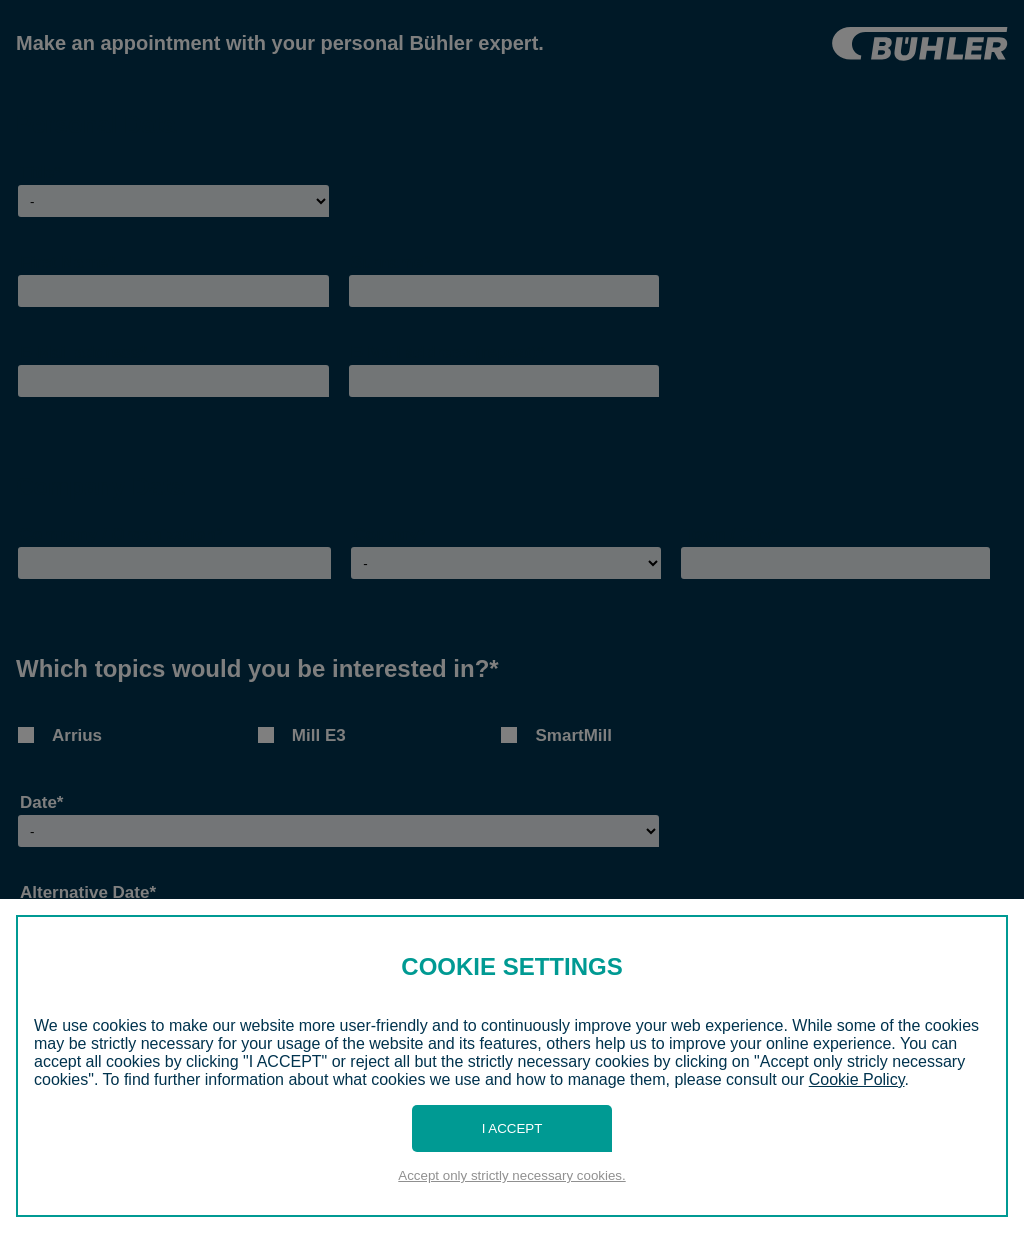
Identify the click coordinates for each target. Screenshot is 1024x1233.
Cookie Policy (857, 1079)
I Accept (512, 1128)
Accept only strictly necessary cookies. (511, 1175)
